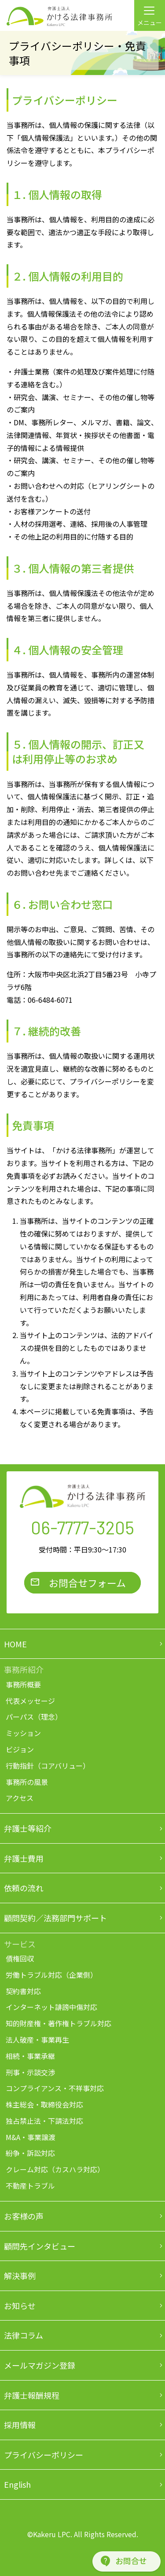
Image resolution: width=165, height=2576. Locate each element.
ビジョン (20, 1749)
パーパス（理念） (34, 1716)
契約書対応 (23, 1991)
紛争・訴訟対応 (30, 2153)
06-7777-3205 (82, 1527)
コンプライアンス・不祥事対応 (55, 2088)
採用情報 (20, 2424)
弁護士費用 (24, 1858)
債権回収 (20, 1958)
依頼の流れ (24, 1888)
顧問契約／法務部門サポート (55, 1918)
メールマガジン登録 (39, 2365)
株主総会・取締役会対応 (44, 2104)
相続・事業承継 (30, 2056)
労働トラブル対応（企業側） (51, 1974)
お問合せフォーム (87, 1582)
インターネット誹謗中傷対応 (51, 2007)
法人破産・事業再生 (37, 2039)
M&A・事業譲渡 (30, 2137)
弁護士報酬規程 (31, 2395)
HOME (15, 1644)
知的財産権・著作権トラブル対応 (58, 2023)
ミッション (23, 1733)
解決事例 (20, 2275)
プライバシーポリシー (43, 2454)
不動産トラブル (30, 2185)
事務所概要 (23, 1684)
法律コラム (23, 2335)
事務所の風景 (27, 1782)
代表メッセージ (30, 1700)
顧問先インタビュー (39, 2246)
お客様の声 (24, 2216)
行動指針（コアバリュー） (48, 1765)
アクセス (19, 1797)
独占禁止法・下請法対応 (44, 2120)
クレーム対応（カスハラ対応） (55, 2169)
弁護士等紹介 (27, 1828)
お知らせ (20, 2305)
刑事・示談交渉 (30, 2072)
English (17, 2484)
